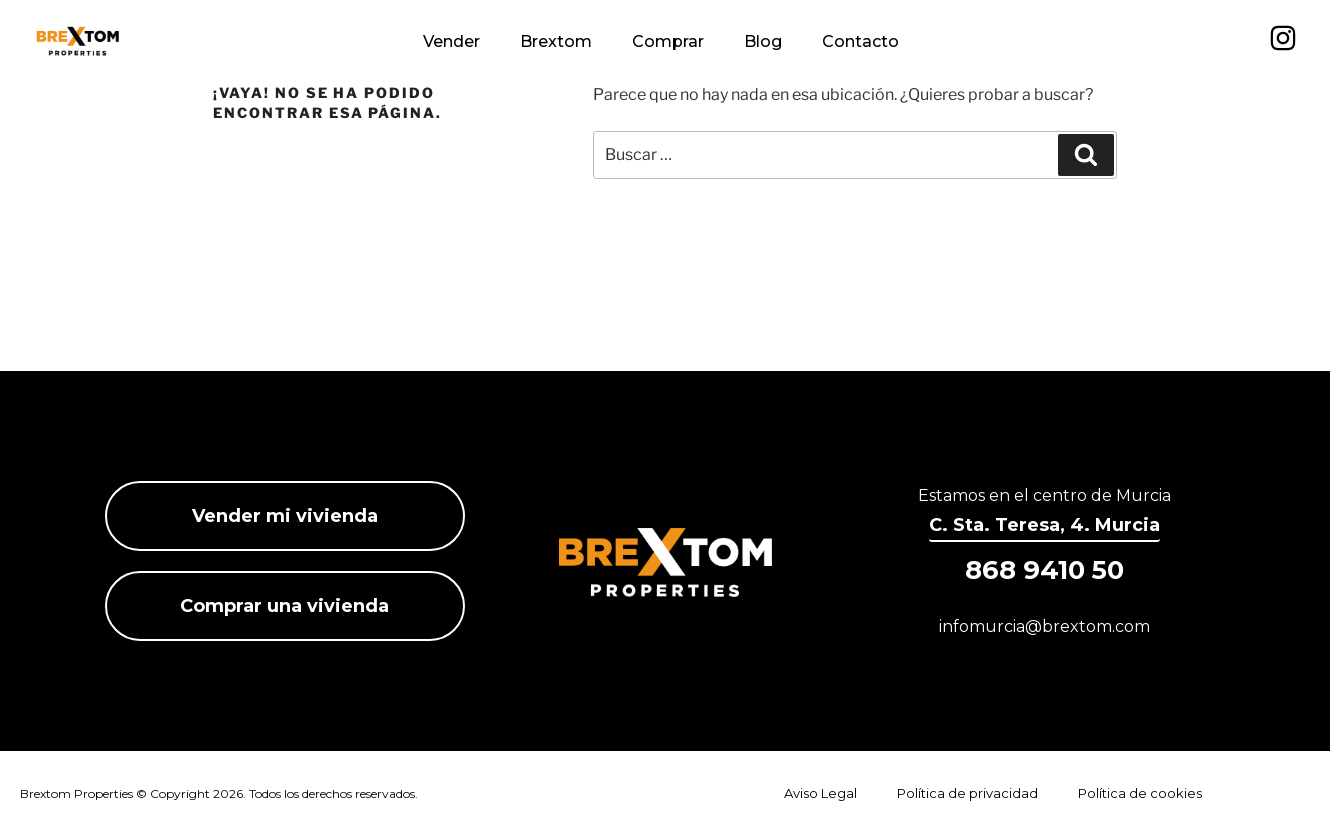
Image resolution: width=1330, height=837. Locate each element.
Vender (451, 41)
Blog (763, 41)
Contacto (860, 41)
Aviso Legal (820, 794)
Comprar (668, 41)
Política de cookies (1140, 794)
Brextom (556, 41)
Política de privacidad (967, 794)
